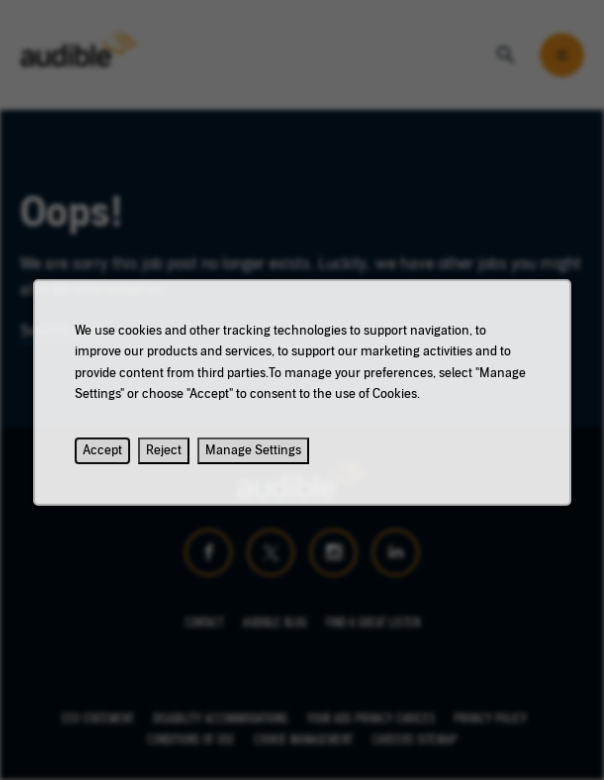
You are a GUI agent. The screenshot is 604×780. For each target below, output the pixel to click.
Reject (168, 456)
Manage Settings (254, 456)
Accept (109, 456)
